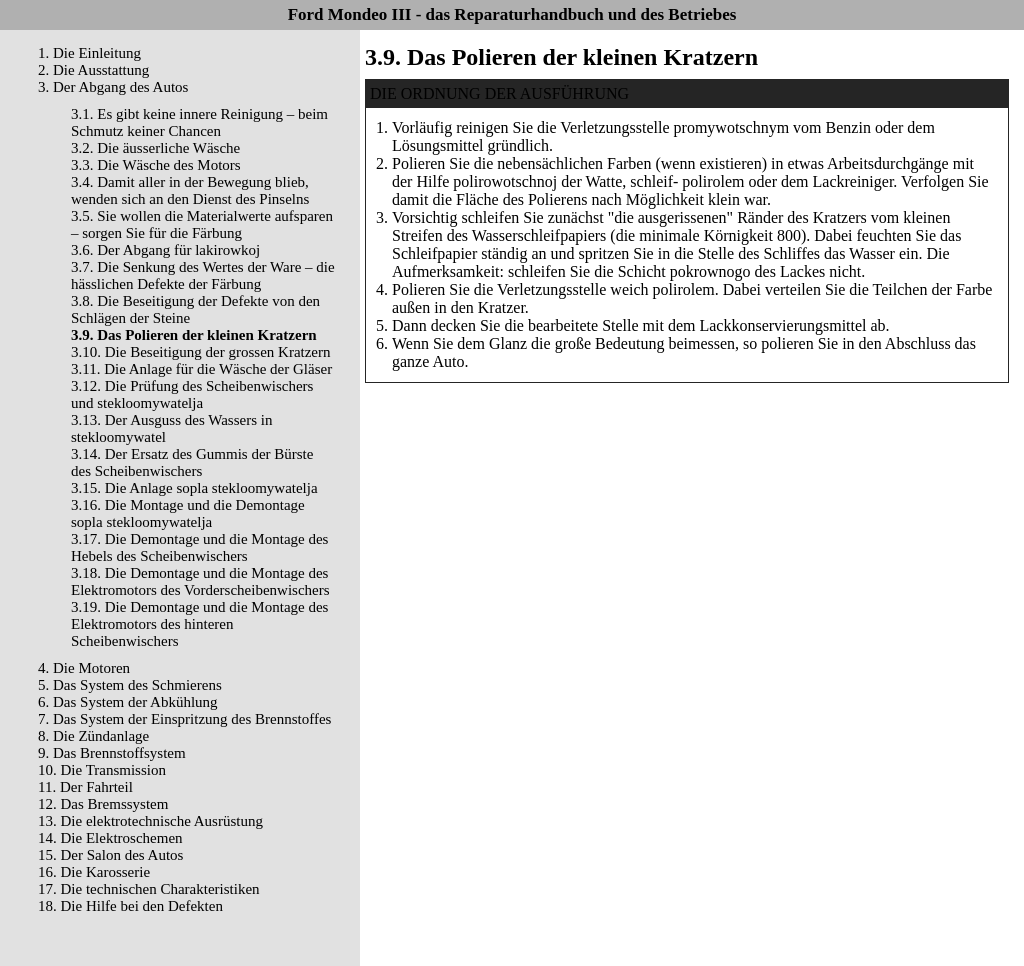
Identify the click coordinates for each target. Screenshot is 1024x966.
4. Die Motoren (84, 668)
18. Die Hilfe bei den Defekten (130, 906)
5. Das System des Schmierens (130, 685)
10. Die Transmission (102, 770)
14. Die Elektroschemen (110, 838)
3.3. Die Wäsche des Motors (156, 165)
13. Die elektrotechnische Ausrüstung (150, 821)
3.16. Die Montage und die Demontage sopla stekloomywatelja (188, 513)
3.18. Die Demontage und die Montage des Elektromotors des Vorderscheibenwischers (200, 581)
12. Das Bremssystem (103, 804)
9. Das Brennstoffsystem (112, 753)
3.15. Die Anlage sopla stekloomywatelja (194, 488)
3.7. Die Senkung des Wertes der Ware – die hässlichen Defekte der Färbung (203, 275)
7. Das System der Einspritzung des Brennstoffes (184, 719)
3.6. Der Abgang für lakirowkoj (165, 250)
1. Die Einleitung (89, 53)
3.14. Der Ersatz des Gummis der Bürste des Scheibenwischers (192, 462)
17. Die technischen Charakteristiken (149, 889)
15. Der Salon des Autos (110, 855)
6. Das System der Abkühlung (128, 702)
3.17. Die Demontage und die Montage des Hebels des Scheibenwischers (199, 547)
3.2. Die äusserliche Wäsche (155, 148)
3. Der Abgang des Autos (113, 87)
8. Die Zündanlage (93, 736)
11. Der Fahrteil (85, 787)
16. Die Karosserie (94, 872)
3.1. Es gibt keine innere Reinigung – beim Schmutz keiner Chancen (199, 122)
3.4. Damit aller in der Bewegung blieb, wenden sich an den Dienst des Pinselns (190, 190)
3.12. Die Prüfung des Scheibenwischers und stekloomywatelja (192, 394)
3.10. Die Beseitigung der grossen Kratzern (201, 352)
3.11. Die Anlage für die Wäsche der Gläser (201, 369)
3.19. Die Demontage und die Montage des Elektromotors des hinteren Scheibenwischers (199, 624)
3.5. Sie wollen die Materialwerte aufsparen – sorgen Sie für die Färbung (202, 224)
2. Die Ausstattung (93, 70)
